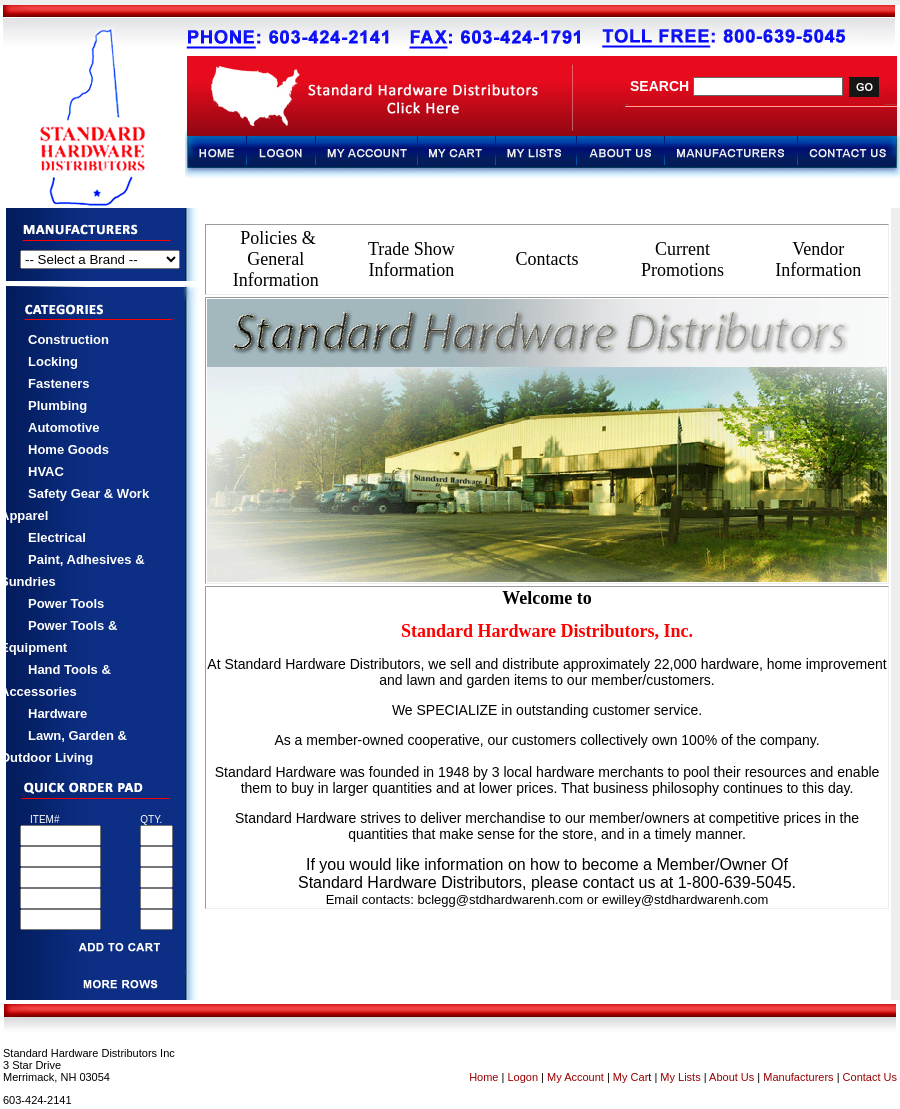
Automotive (64, 427)
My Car (629, 1077)
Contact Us (868, 1077)
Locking (53, 361)
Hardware (57, 713)
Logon (522, 1077)
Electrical (57, 537)
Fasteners (58, 383)
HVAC (46, 471)
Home (483, 1077)
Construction (68, 339)
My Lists (680, 1077)
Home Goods (68, 449)
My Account (575, 1077)
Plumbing (57, 405)
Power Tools (66, 603)
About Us (731, 1077)
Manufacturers (798, 1077)
